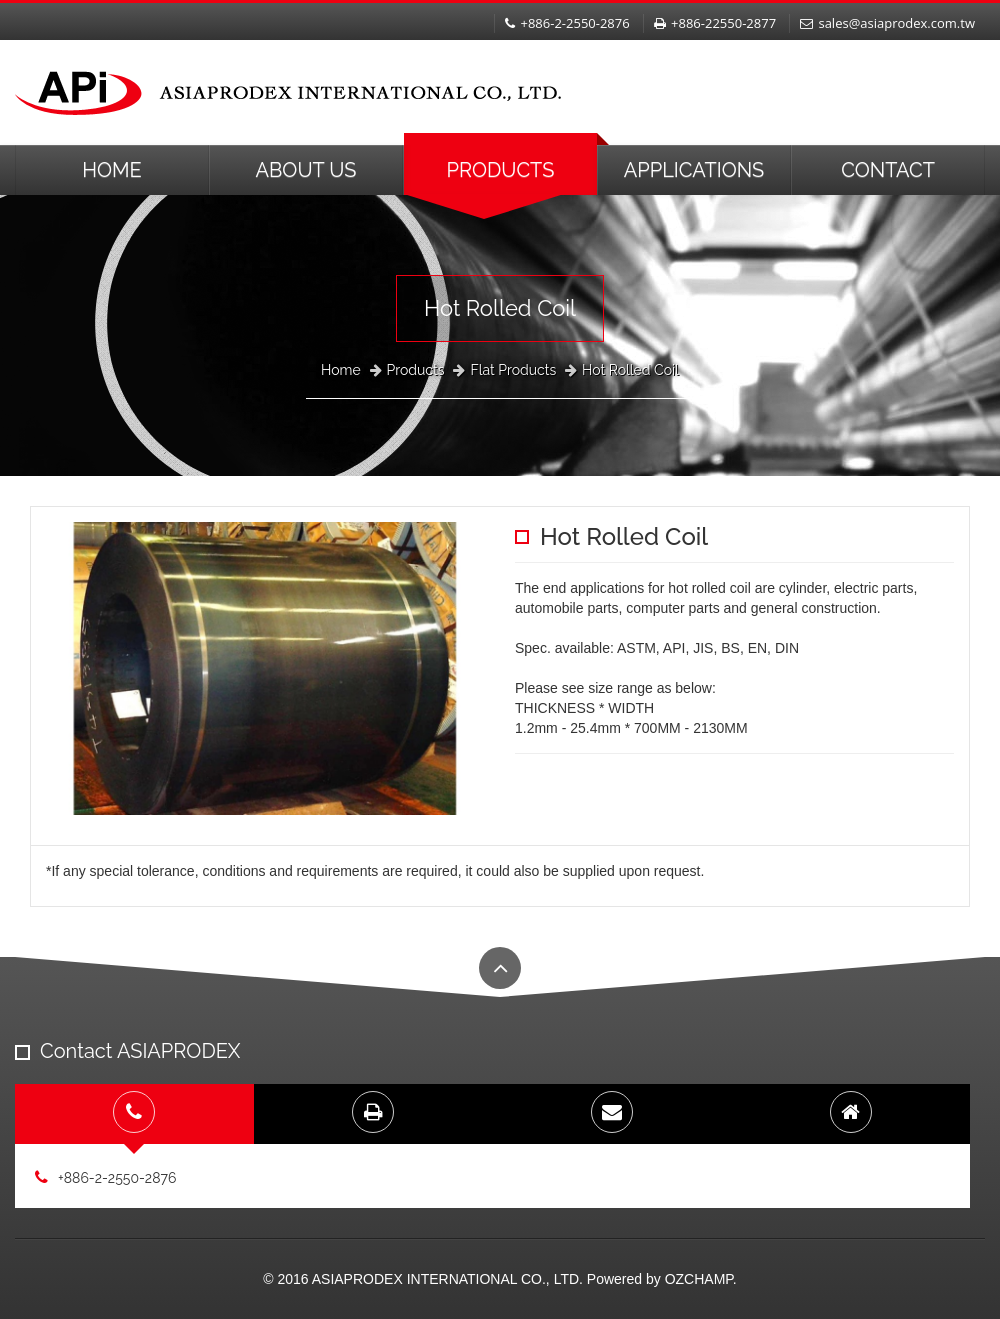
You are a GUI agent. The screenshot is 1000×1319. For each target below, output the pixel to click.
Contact (888, 170)
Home (112, 170)
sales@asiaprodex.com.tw (887, 23)
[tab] (134, 1114)
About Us (306, 170)
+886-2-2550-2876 (567, 23)
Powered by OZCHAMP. (662, 1279)
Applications (694, 170)
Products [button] (501, 170)
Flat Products (513, 370)
